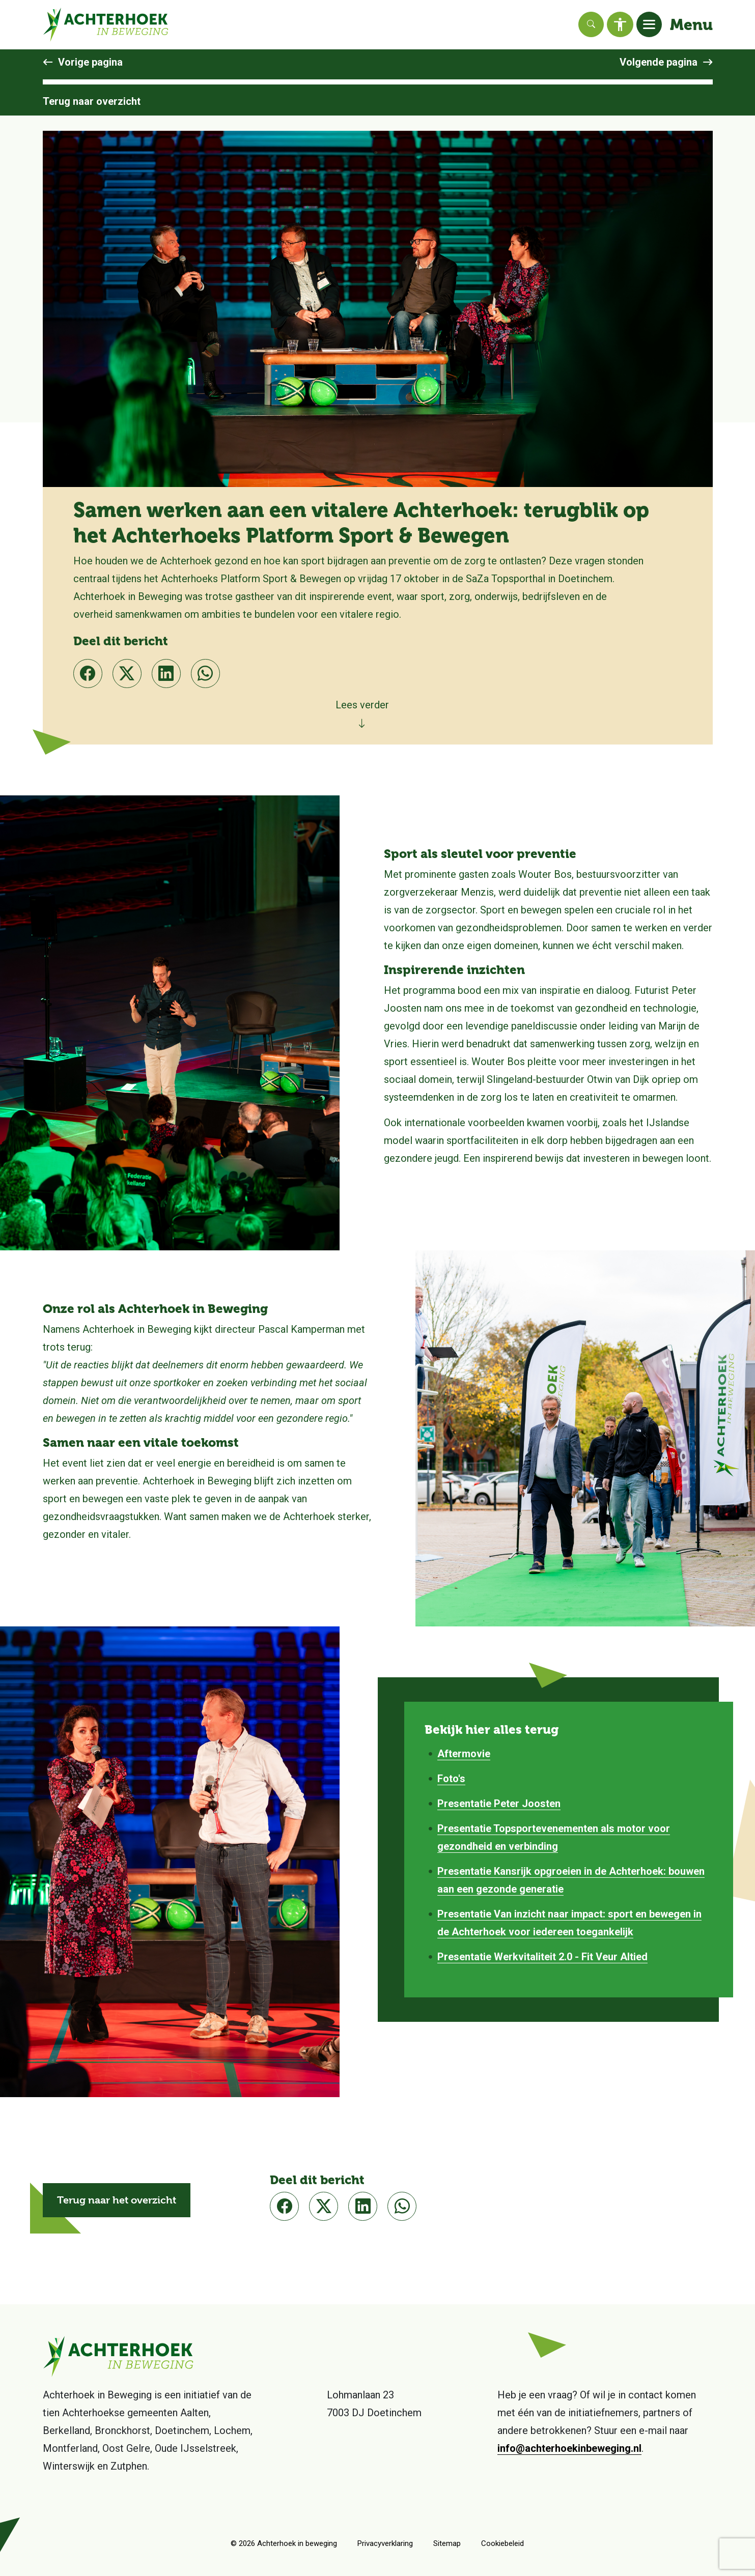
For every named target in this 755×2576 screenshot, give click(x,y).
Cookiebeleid (502, 2543)
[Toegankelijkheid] (620, 24)
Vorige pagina (90, 62)
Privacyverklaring (385, 2543)
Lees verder (362, 705)
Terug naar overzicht (92, 101)
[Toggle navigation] (649, 24)
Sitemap (447, 2543)
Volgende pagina (658, 62)
